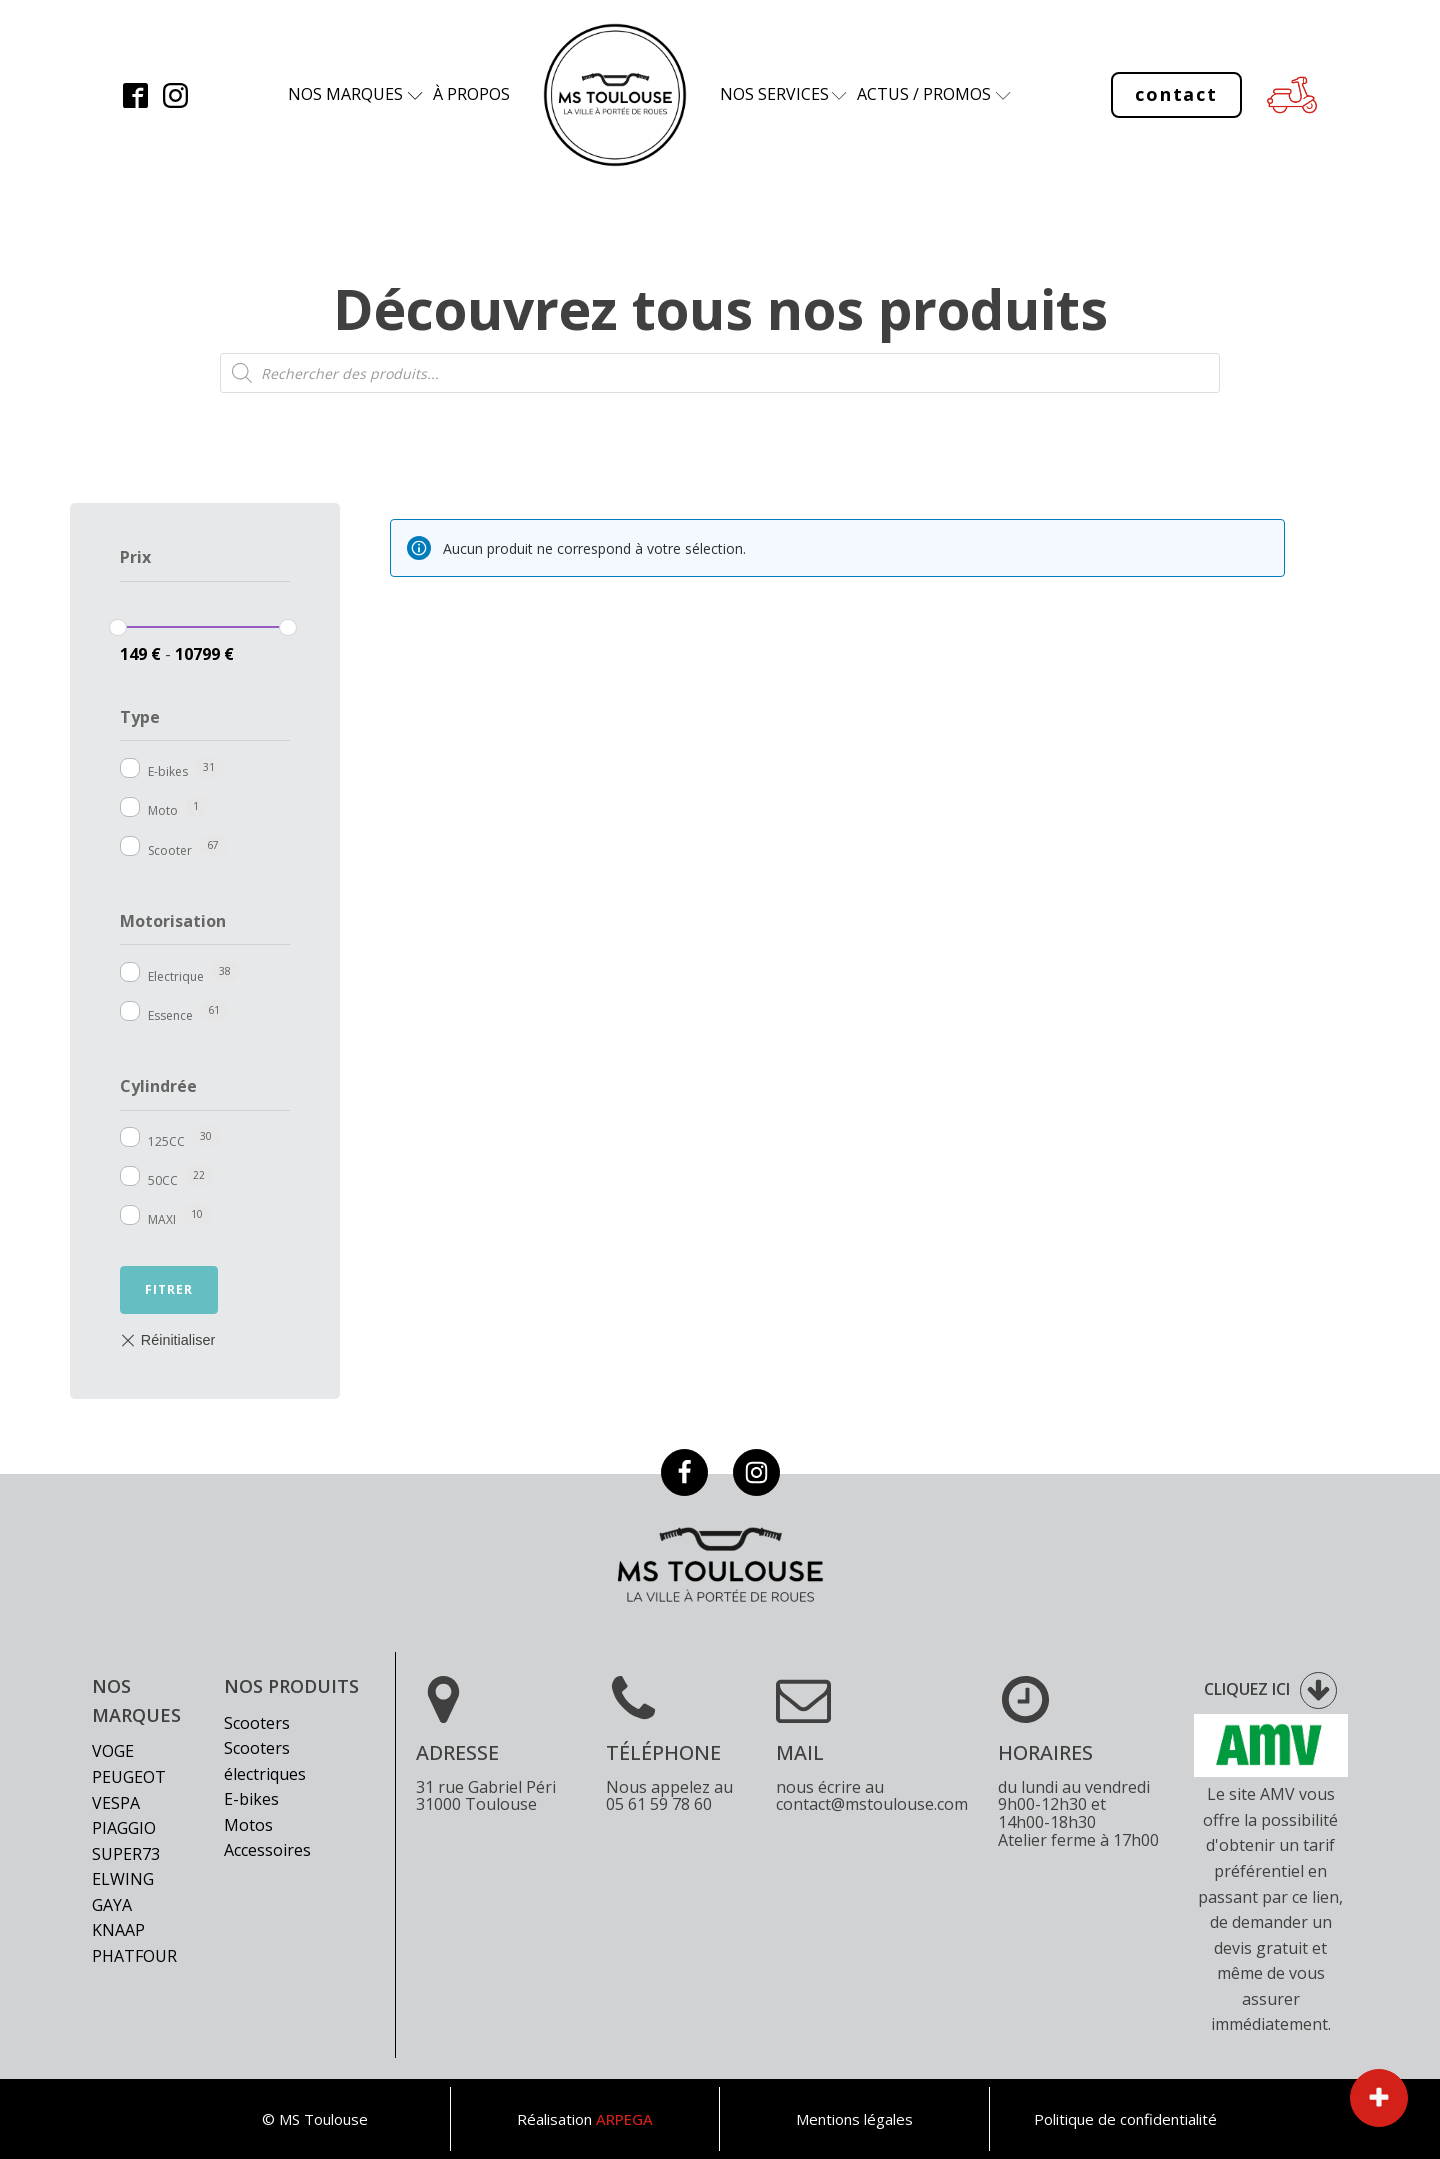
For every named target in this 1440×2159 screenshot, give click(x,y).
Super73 (126, 1854)
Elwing (123, 1879)
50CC (163, 1180)
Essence (170, 1015)
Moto (163, 810)
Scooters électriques (265, 1761)
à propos (471, 94)
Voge (113, 1751)
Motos (248, 1825)
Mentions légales (854, 2119)
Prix (135, 557)
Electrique (176, 976)
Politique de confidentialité (1125, 2119)
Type (140, 717)
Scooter (170, 850)
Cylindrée (158, 1086)
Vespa (116, 1803)
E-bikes (168, 771)
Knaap (118, 1930)
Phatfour (134, 1956)
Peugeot (129, 1777)
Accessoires (267, 1850)
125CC (166, 1141)
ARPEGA (624, 2119)
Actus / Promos (924, 94)
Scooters (257, 1723)
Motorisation (173, 921)
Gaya (112, 1905)
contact (1176, 94)
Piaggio (124, 1828)
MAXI (162, 1219)
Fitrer (169, 1289)
